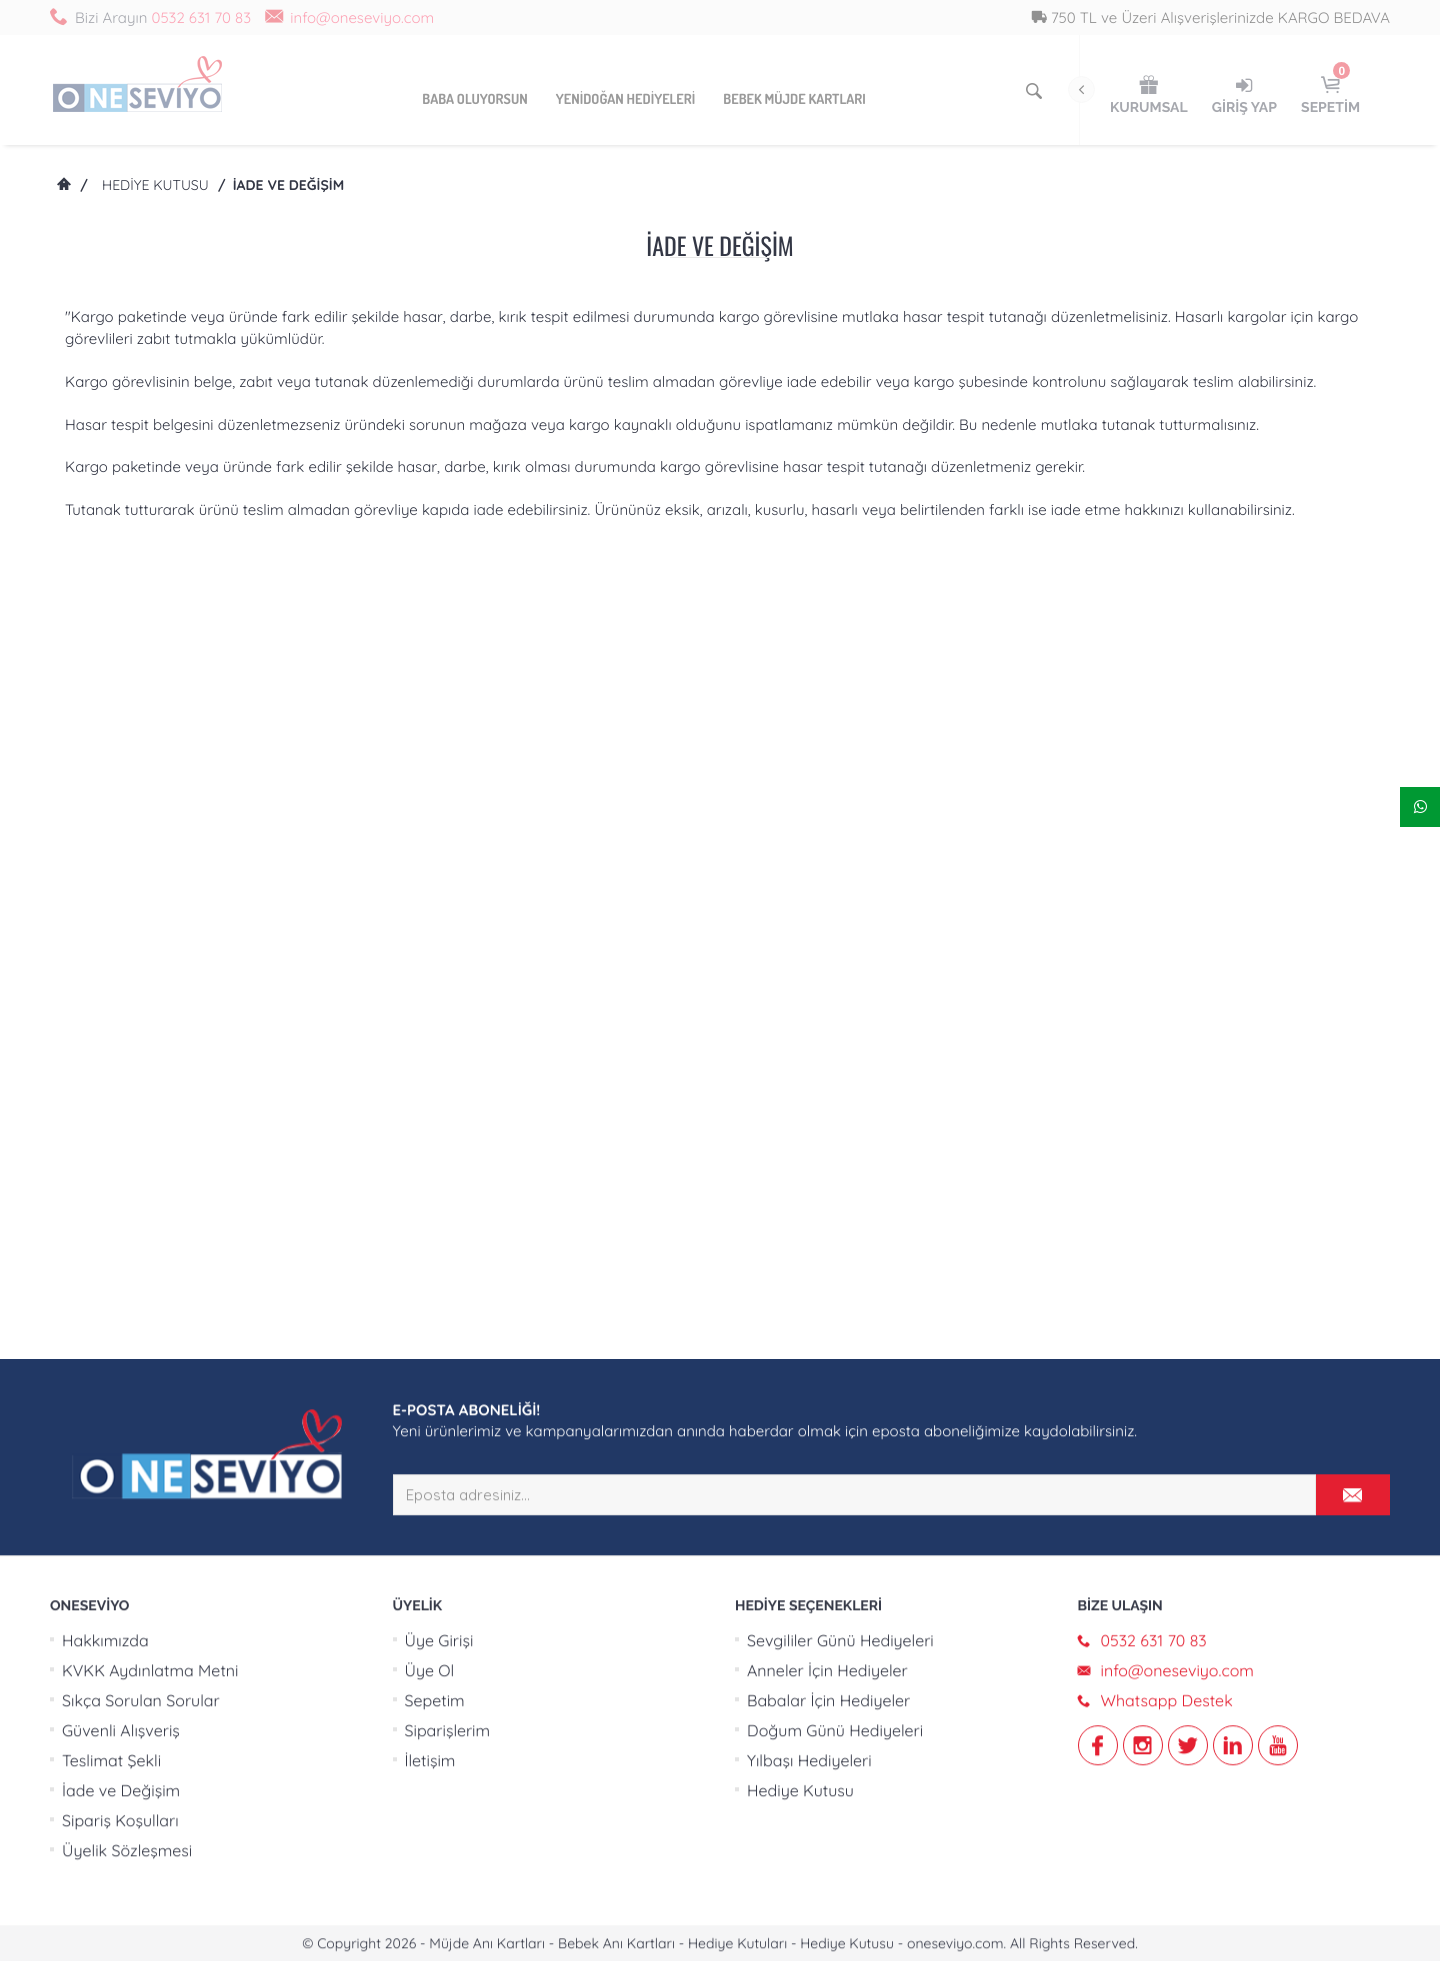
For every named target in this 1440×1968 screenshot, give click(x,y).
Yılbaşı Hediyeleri (809, 1083)
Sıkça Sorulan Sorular (141, 1023)
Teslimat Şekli (111, 1083)
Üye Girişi (439, 963)
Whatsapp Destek (1167, 1023)
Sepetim (435, 1023)
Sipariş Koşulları (120, 1143)
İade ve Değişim (121, 1113)
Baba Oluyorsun (474, 99)
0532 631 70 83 (201, 17)
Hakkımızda (105, 963)
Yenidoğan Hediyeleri (625, 99)
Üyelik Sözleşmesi (127, 1173)
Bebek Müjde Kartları (794, 99)
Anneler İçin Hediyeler (827, 993)
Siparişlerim (448, 1053)
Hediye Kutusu (155, 185)
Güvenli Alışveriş (121, 1053)
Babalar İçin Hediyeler (828, 1023)
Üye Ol (430, 993)
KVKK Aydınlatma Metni (150, 993)
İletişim (430, 1083)
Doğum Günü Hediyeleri (835, 1053)
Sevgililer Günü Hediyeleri (840, 963)
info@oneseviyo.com (362, 17)
